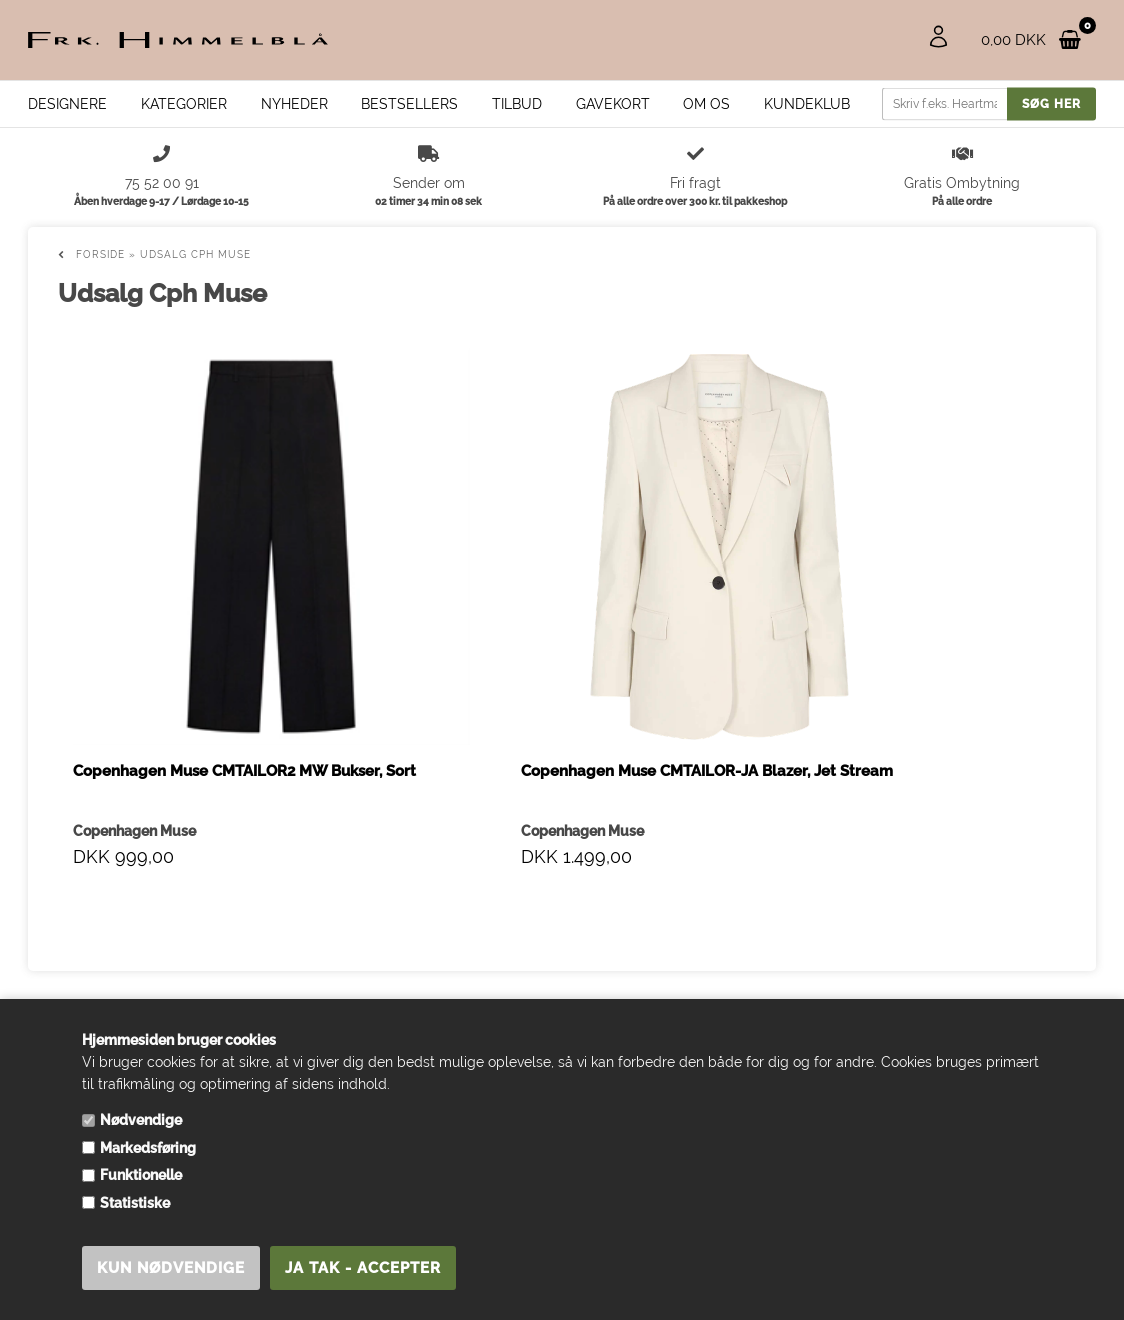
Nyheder (294, 104)
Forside (100, 254)
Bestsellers (409, 104)
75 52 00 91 (79, 992)
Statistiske (135, 1203)
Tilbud (517, 104)
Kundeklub (807, 104)
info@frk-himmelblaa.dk (120, 972)
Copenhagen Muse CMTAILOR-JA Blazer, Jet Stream (418, 603)
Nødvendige (141, 1120)
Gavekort (613, 104)
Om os (706, 104)
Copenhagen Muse (134, 641)
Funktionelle (141, 1175)
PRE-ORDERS (346, 991)
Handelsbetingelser (365, 951)
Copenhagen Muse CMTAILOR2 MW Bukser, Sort (175, 592)
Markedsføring (148, 1148)
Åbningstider (342, 971)
